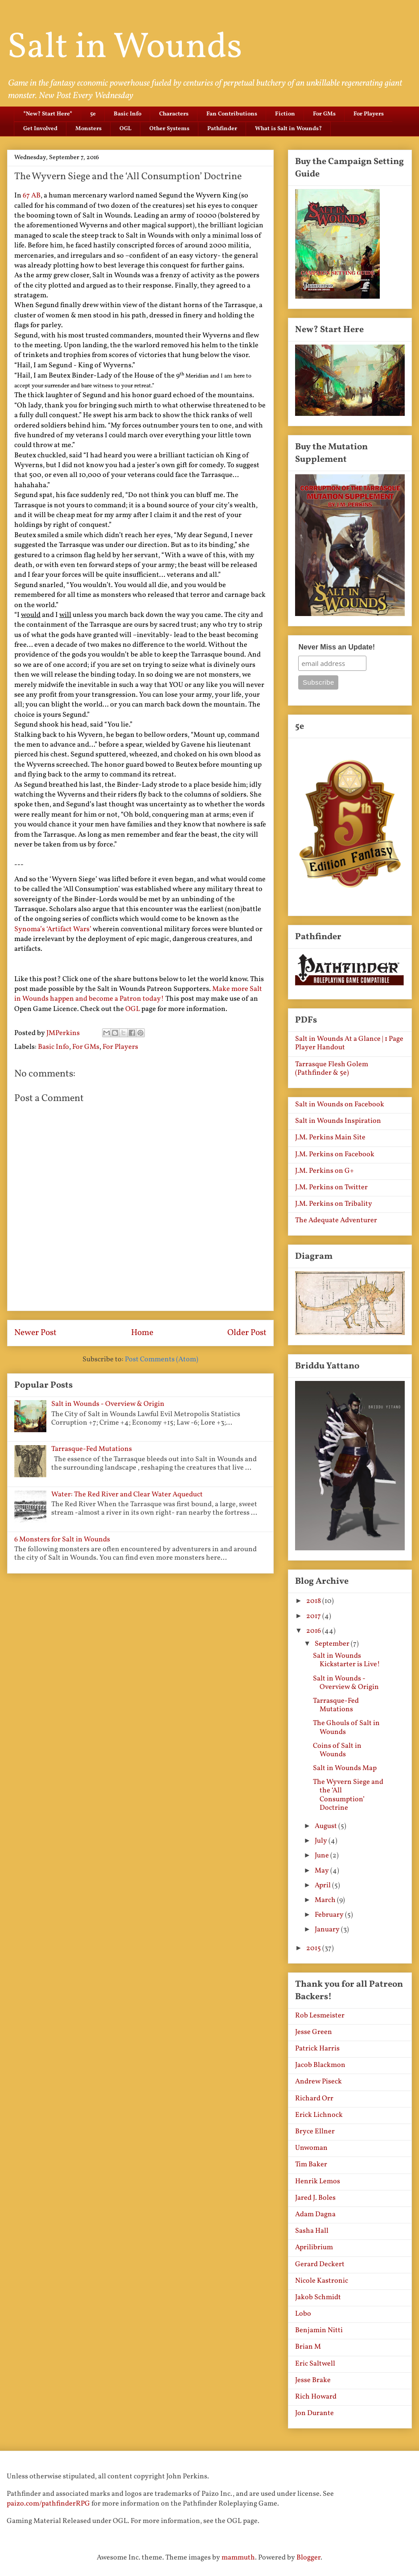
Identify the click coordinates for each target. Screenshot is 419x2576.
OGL (125, 129)
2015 (314, 1948)
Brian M (308, 2347)
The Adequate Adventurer (336, 1220)
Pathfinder (222, 129)
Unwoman (311, 2148)
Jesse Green (313, 2032)
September (333, 1644)
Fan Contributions (231, 114)
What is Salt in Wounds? (288, 129)
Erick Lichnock (319, 2115)
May (322, 1871)
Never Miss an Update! (336, 647)
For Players (368, 114)
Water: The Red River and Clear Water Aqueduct (127, 1495)
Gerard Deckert (320, 2264)
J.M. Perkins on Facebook (334, 1154)
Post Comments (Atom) (161, 1359)
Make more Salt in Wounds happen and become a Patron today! (138, 994)
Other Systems (169, 129)
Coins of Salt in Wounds (337, 1750)
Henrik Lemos (317, 2181)
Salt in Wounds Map (345, 1768)
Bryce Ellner (315, 2131)
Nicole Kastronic (321, 2281)
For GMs (324, 114)
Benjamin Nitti (319, 2330)
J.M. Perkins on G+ (324, 1171)
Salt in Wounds (124, 48)
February (330, 1915)
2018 (314, 1601)
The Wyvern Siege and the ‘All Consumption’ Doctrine (348, 1795)
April (323, 1885)
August (326, 1826)
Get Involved (40, 129)
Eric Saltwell (315, 2364)
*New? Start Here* (47, 114)
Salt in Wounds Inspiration (338, 1121)
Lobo (303, 2314)
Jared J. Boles (315, 2198)
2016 (314, 1631)
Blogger (308, 2558)
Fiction (285, 114)
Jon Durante (314, 2413)
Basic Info (127, 114)
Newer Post (35, 1333)
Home (142, 1333)
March (326, 1900)
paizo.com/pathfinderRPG (48, 2504)
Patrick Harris (317, 2049)
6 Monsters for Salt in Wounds (62, 1540)
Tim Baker (311, 2164)
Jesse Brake (313, 2380)
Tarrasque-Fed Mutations (91, 1449)
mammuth (238, 2558)
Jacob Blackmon (320, 2065)
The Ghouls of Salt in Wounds (346, 1727)
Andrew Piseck (318, 2082)
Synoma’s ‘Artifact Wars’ (52, 929)
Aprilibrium (314, 2247)
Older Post (247, 1333)
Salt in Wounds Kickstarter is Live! (346, 1660)
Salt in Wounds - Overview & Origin (107, 1404)
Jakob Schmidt (318, 2297)
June (322, 1856)
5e (93, 114)
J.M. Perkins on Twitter (331, 1187)
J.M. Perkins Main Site (330, 1137)
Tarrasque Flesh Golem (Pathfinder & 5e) (331, 1069)
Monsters (88, 129)
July (322, 1841)
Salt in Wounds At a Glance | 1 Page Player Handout (349, 1043)
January (328, 1930)
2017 (314, 1616)
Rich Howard (316, 2397)
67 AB (32, 196)
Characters (174, 114)
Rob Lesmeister (320, 2016)
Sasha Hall (312, 2231)
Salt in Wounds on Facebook (339, 1104)
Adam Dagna (315, 2214)
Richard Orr (314, 2099)
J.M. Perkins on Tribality (333, 1204)
